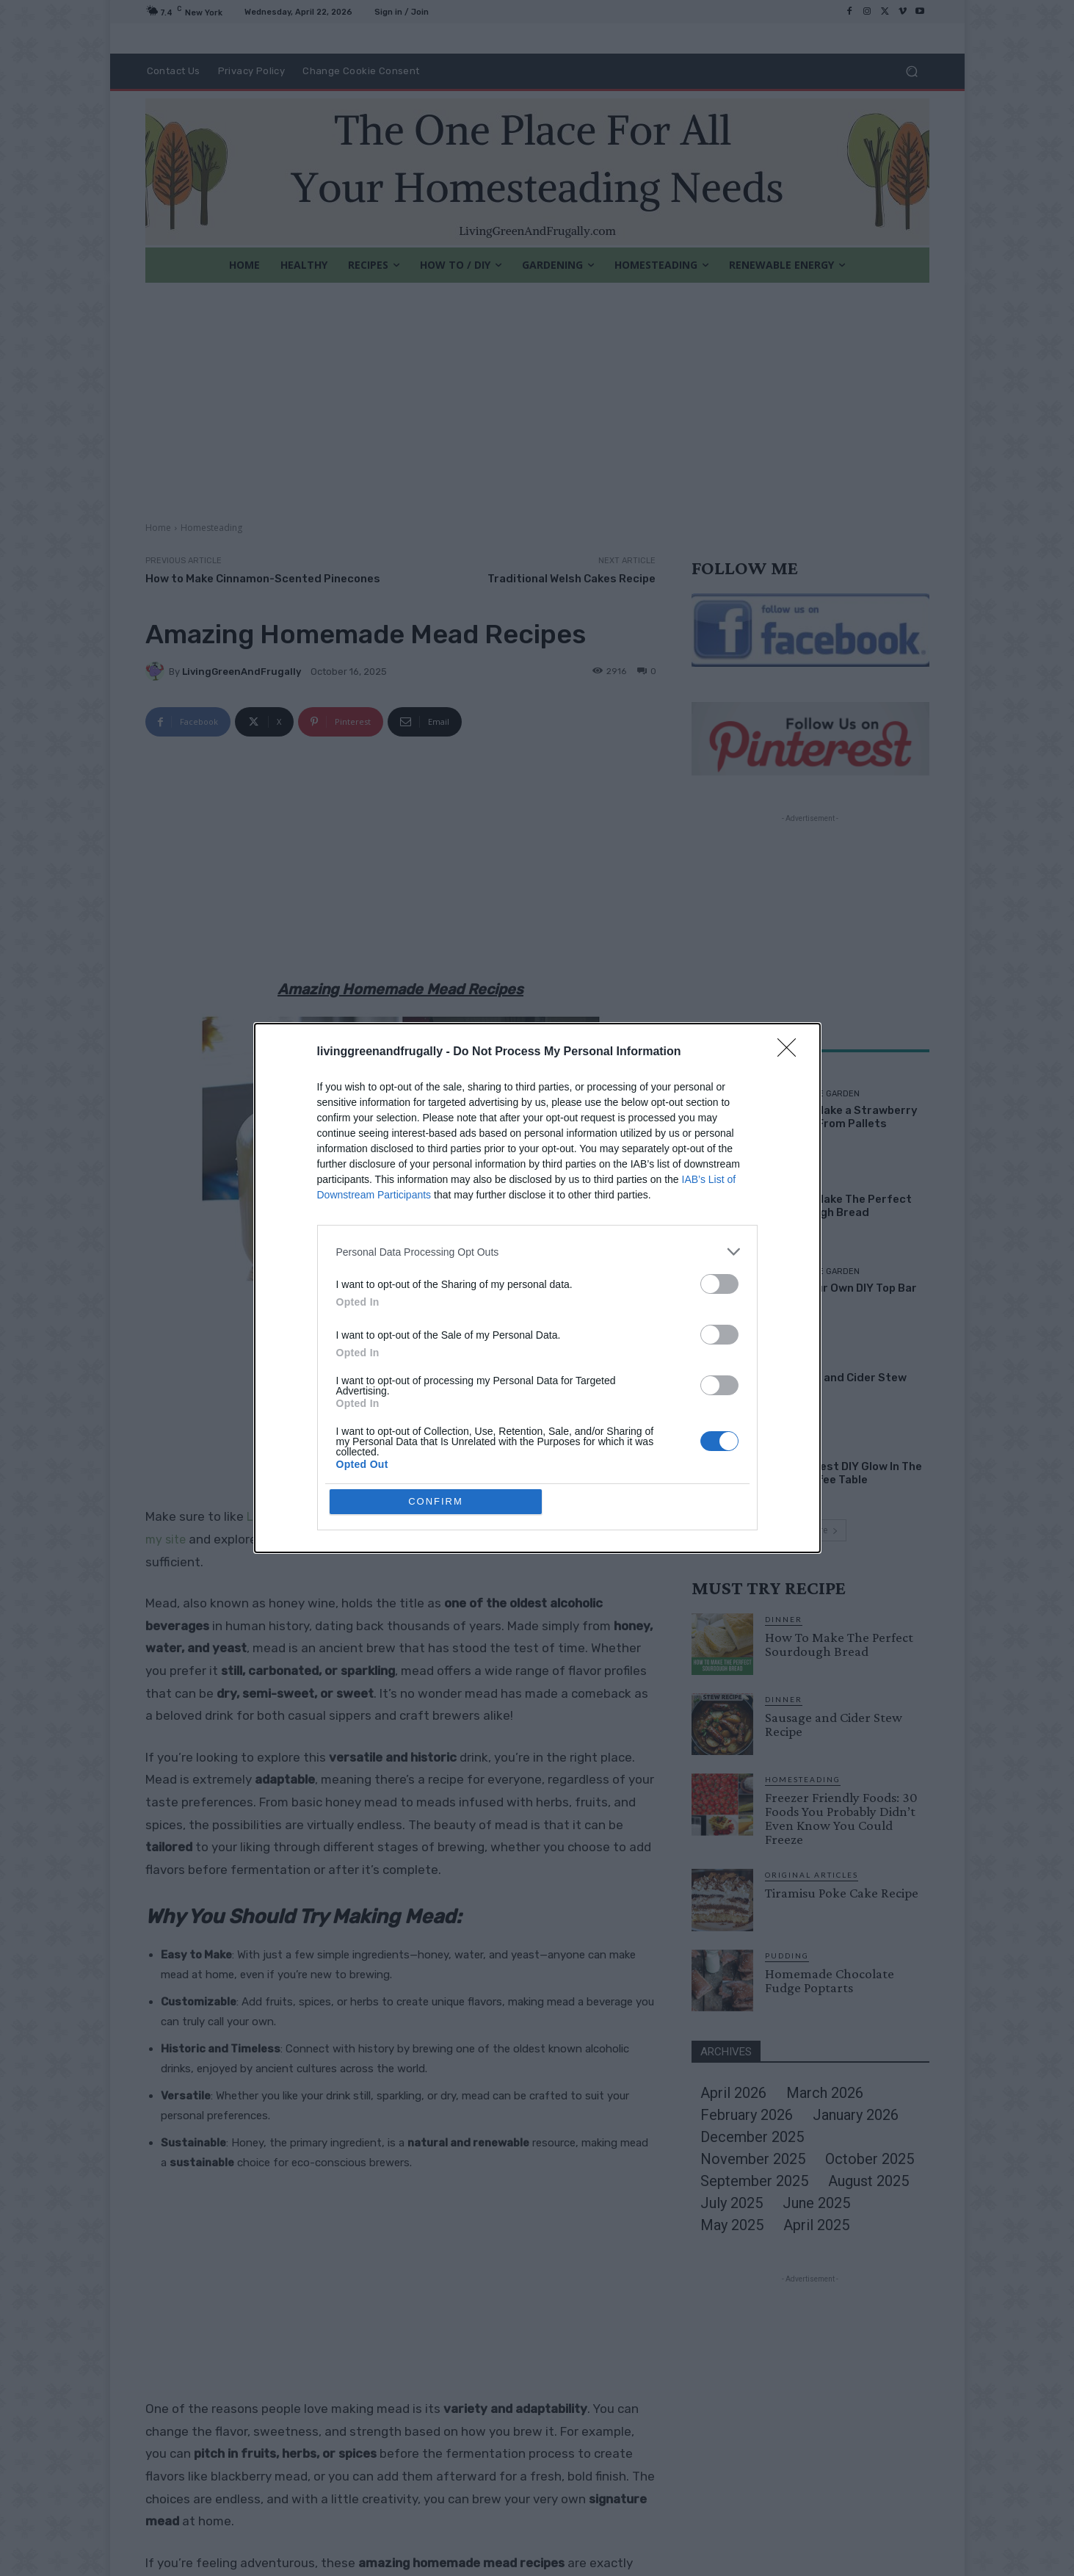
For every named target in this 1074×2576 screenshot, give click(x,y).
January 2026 (856, 2115)
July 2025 (731, 2203)
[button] (912, 71)
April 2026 (733, 2093)
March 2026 (824, 2093)
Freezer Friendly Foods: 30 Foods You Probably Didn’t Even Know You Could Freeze (841, 1818)
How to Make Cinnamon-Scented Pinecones (262, 578)
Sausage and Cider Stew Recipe (833, 1724)
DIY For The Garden (817, 1094)
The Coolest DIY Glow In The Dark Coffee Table (848, 1473)
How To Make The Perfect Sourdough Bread (843, 1206)
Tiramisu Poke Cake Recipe (841, 1892)
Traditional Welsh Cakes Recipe (571, 578)
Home (158, 527)
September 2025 (754, 2181)
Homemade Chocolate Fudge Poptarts (829, 1980)
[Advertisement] (537, 393)
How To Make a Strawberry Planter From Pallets (846, 1117)
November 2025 (752, 2159)
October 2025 (869, 2159)
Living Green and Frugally (317, 1517)
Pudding (787, 1955)
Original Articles (811, 1874)
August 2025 (868, 2181)
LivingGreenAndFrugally (241, 671)
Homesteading (211, 527)
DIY (780, 1450)
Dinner (789, 1183)
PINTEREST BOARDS (337, 1539)
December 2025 (752, 2137)
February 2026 (746, 2115)
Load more (810, 1530)
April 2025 (816, 2225)
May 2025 (731, 2225)
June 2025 (816, 2203)
